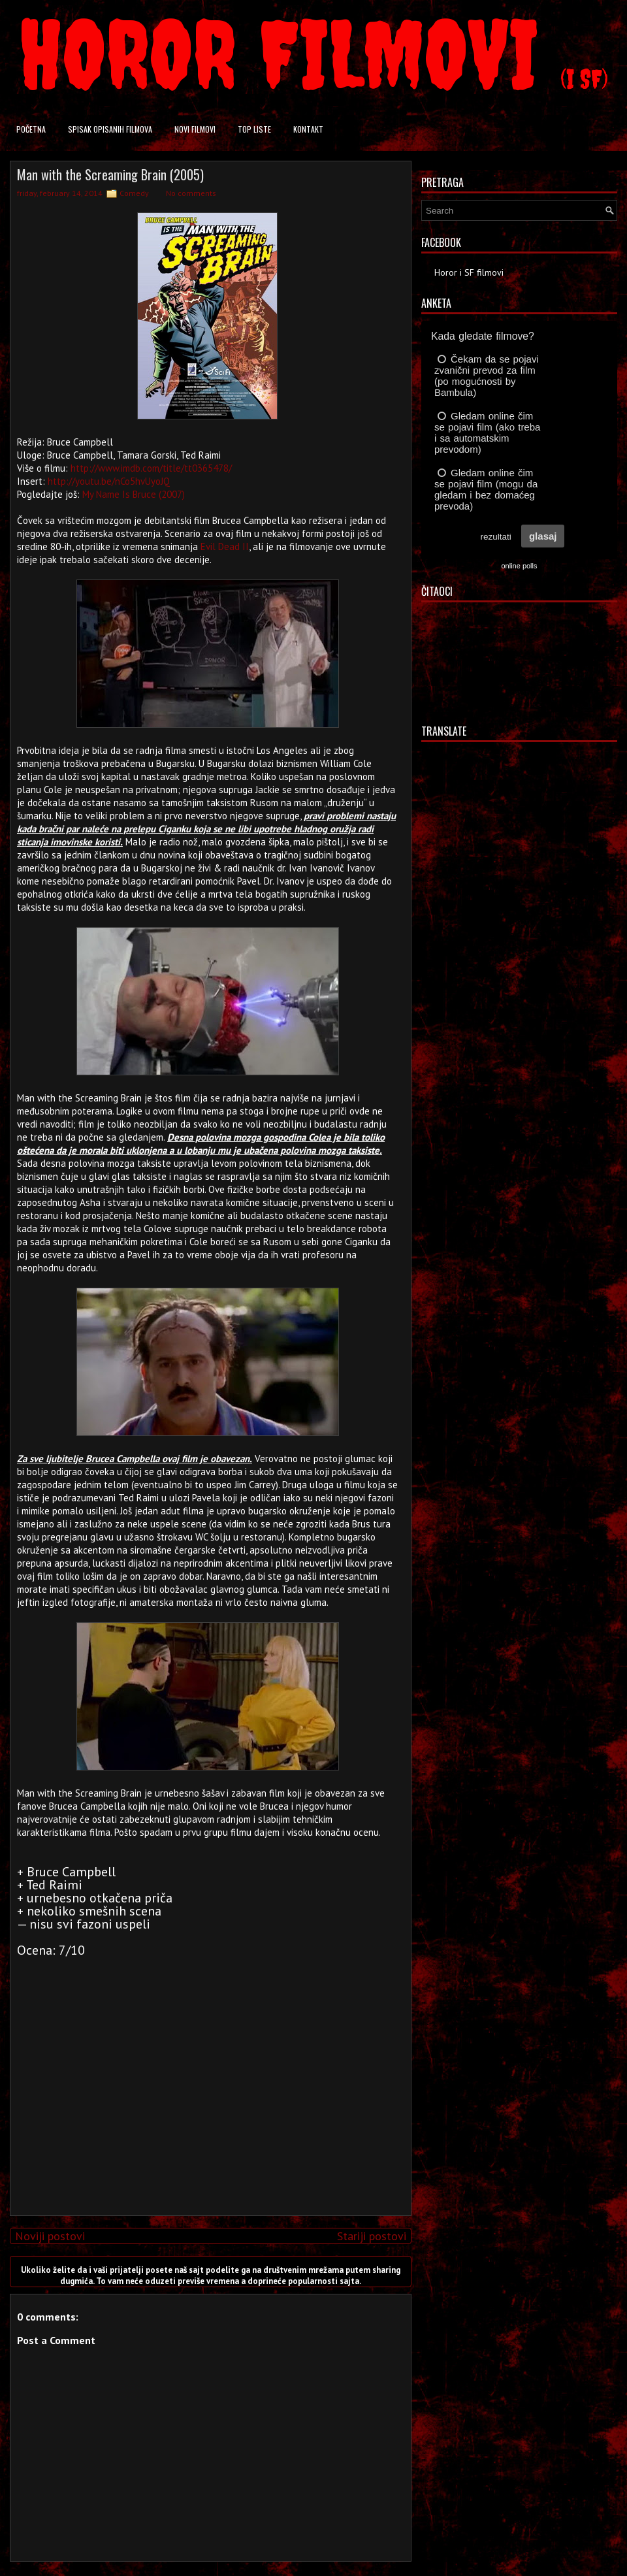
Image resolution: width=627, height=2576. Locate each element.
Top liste (254, 129)
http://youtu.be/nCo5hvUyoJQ (109, 481)
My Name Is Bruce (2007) (133, 494)
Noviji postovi (50, 2235)
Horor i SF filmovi (469, 272)
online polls (519, 566)
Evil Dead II (225, 546)
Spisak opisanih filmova (110, 129)
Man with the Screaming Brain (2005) (110, 174)
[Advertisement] (208, 2114)
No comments (191, 193)
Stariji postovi (371, 2235)
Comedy (134, 193)
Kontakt (308, 129)
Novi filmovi (195, 129)
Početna (31, 129)
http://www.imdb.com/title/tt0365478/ (151, 468)
